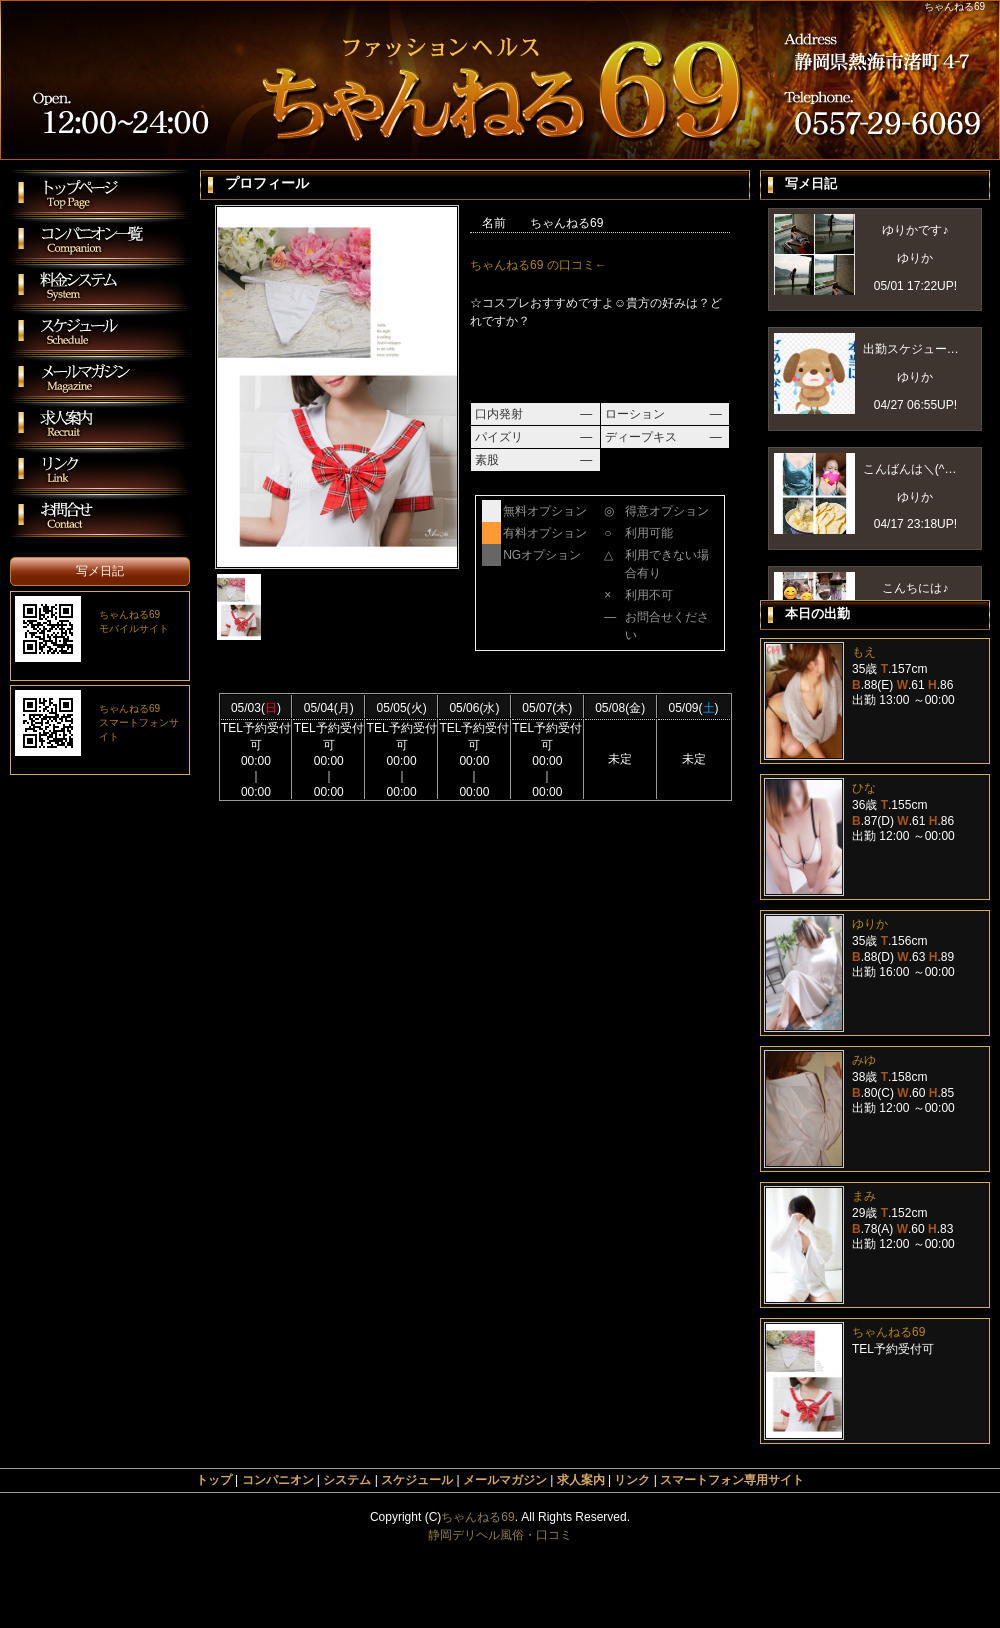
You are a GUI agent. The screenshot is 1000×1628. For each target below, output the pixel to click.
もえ (864, 652)
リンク (632, 1480)
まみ (864, 1196)
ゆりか (870, 924)
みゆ (864, 1060)
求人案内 (581, 1480)
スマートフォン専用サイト (732, 1480)
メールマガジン (505, 1480)
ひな (864, 788)
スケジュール (417, 1480)
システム (347, 1480)
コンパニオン (278, 1480)
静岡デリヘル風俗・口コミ (500, 1535)
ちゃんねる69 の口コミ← (538, 265)
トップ (214, 1480)
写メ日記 (100, 571)
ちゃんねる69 (888, 1332)
